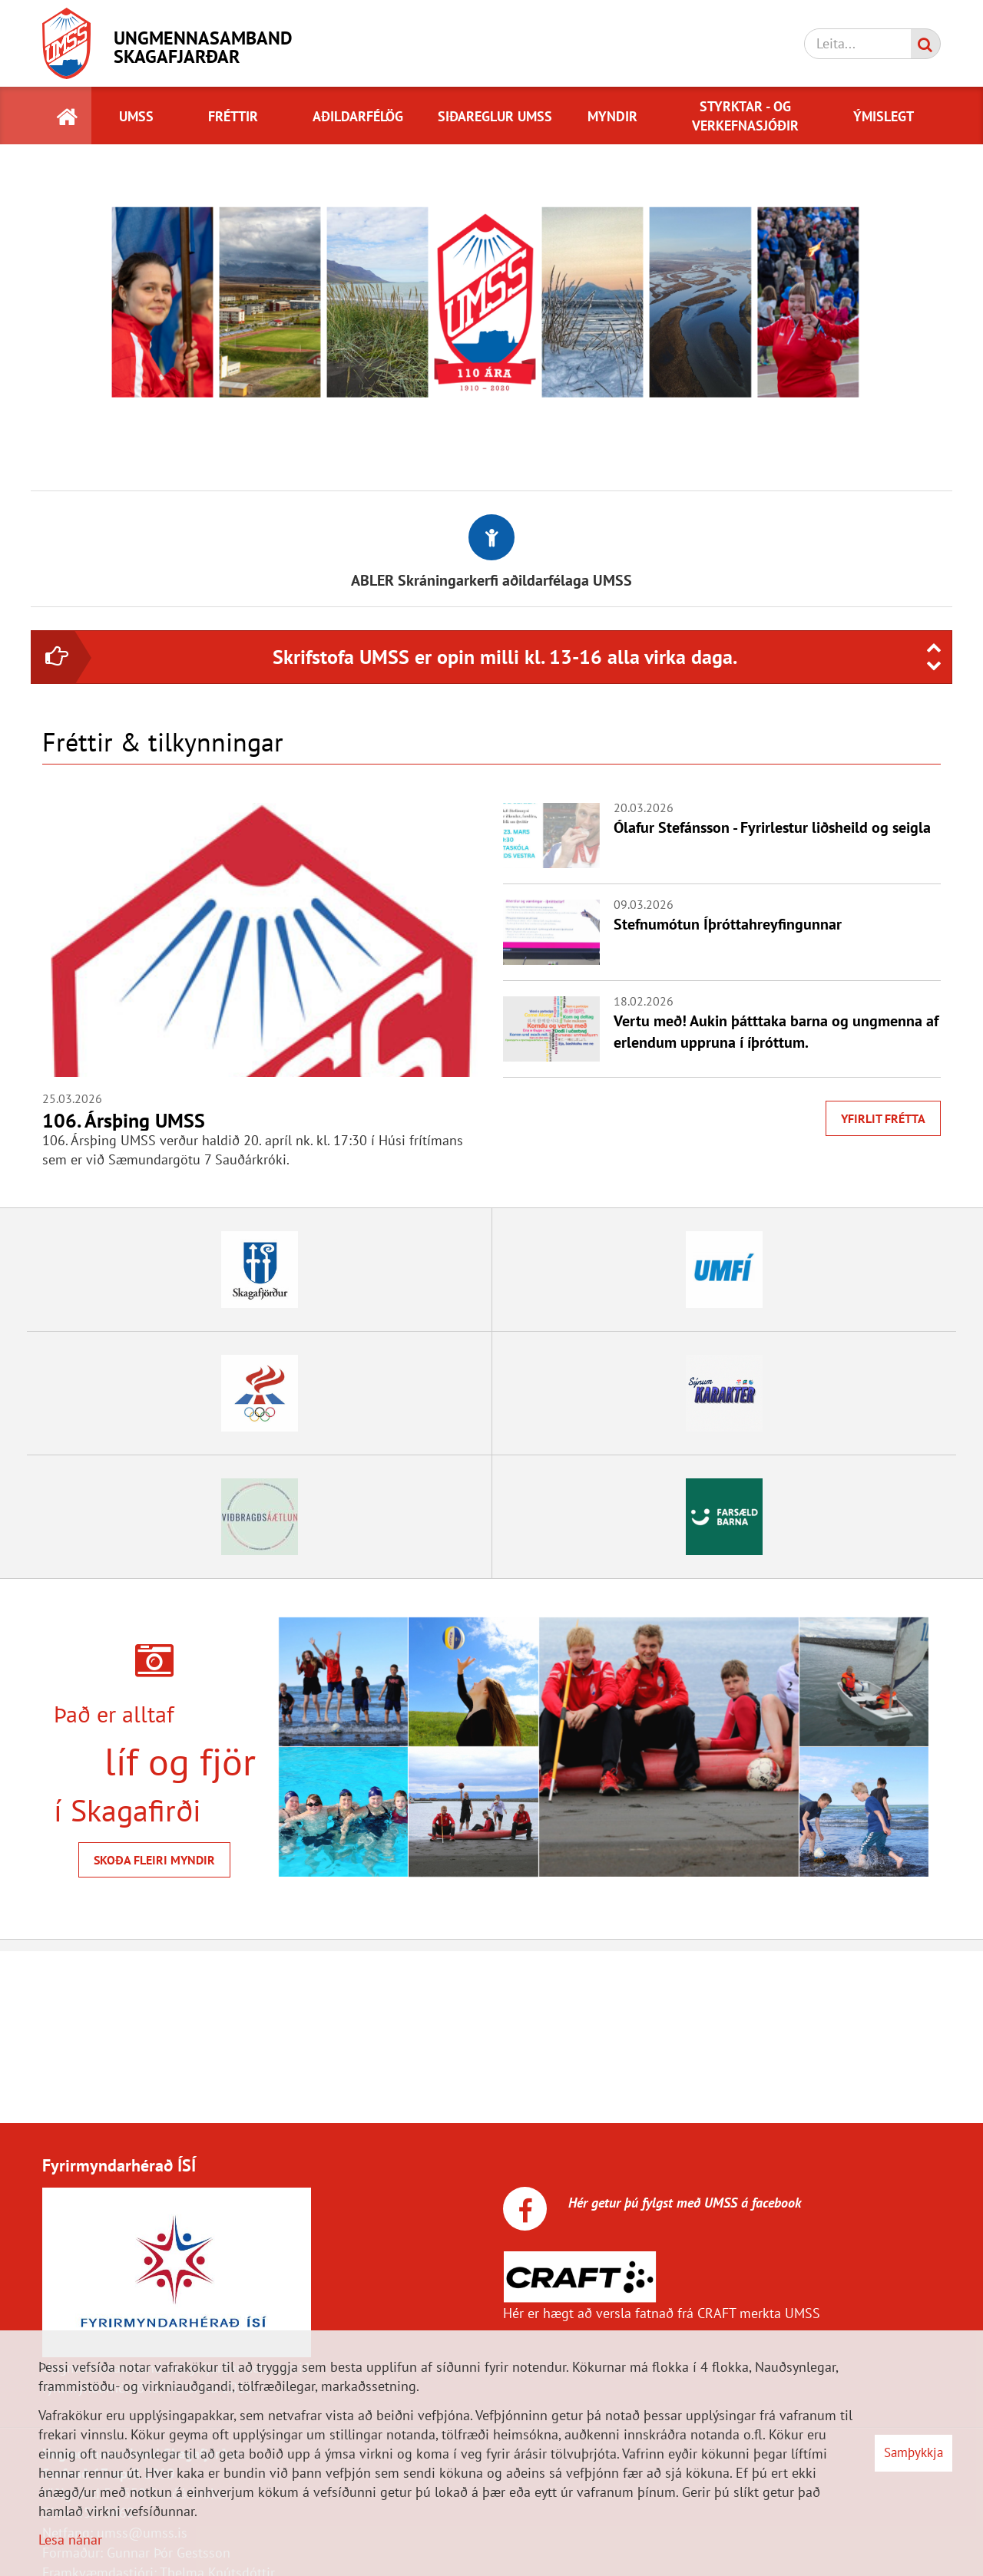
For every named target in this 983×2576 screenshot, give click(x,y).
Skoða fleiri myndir (154, 1860)
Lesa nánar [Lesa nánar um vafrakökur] (70, 2539)
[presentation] (934, 648)
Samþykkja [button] (913, 2452)
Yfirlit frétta (883, 1118)
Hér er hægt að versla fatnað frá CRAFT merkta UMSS (661, 2313)
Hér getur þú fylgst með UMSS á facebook (682, 2202)
